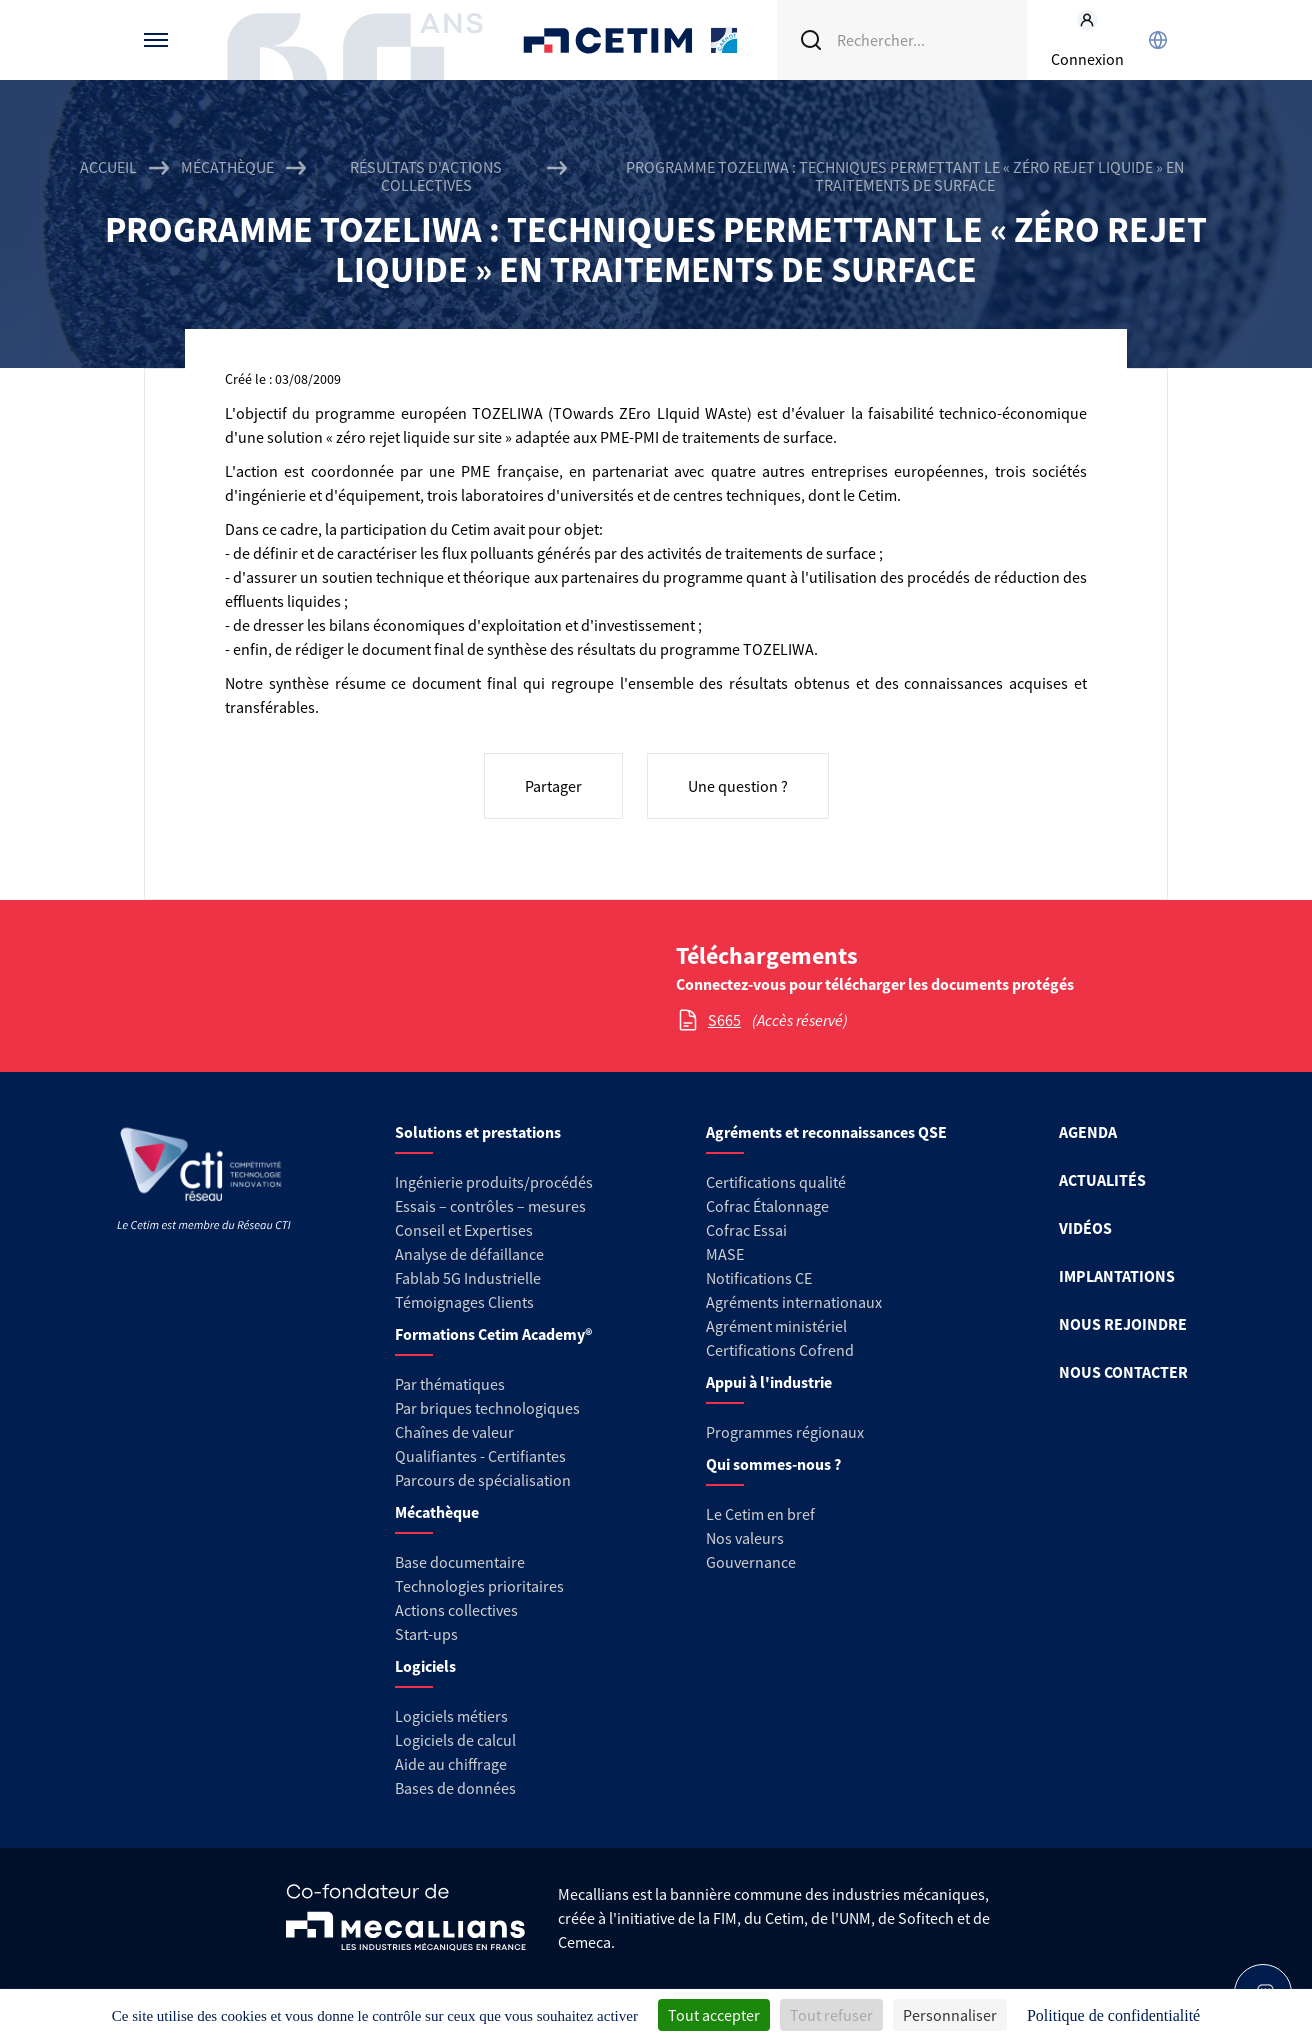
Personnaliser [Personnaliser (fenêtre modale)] (950, 2015)
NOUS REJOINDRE (1123, 1324)
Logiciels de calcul (455, 1740)
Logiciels (425, 1666)
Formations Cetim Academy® (493, 1334)
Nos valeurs (745, 1538)
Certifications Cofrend (780, 1350)
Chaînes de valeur (454, 1432)
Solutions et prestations (478, 1132)
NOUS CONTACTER (1123, 1372)
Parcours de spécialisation (483, 1480)
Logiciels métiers (451, 1716)
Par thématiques (450, 1384)
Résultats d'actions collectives (426, 176)
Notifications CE (759, 1278)
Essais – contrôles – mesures (490, 1206)
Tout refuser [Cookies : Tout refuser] (831, 2015)
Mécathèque (227, 167)
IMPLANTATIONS (1117, 1276)
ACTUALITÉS (1102, 1180)
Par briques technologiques (487, 1408)
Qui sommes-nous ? (773, 1464)
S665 (724, 1020)
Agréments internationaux (794, 1302)
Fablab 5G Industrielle (468, 1278)
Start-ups (426, 1634)
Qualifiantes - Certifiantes (480, 1456)
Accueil (108, 167)
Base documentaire (460, 1562)
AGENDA (1088, 1132)
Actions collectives (456, 1610)
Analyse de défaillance (469, 1254)
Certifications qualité (776, 1182)
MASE (725, 1254)
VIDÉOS (1085, 1228)
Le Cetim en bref (760, 1514)
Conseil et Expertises (464, 1230)
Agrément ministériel (776, 1326)
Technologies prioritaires (479, 1586)
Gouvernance (751, 1562)
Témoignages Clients (464, 1302)
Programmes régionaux (785, 1432)
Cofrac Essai (746, 1230)
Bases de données (455, 1788)
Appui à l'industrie (769, 1382)
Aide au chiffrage (451, 1764)
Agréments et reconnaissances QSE (826, 1132)
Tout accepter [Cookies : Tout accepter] (714, 2015)
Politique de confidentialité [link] (1113, 2015)
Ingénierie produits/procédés (494, 1182)
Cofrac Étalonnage (767, 1206)
